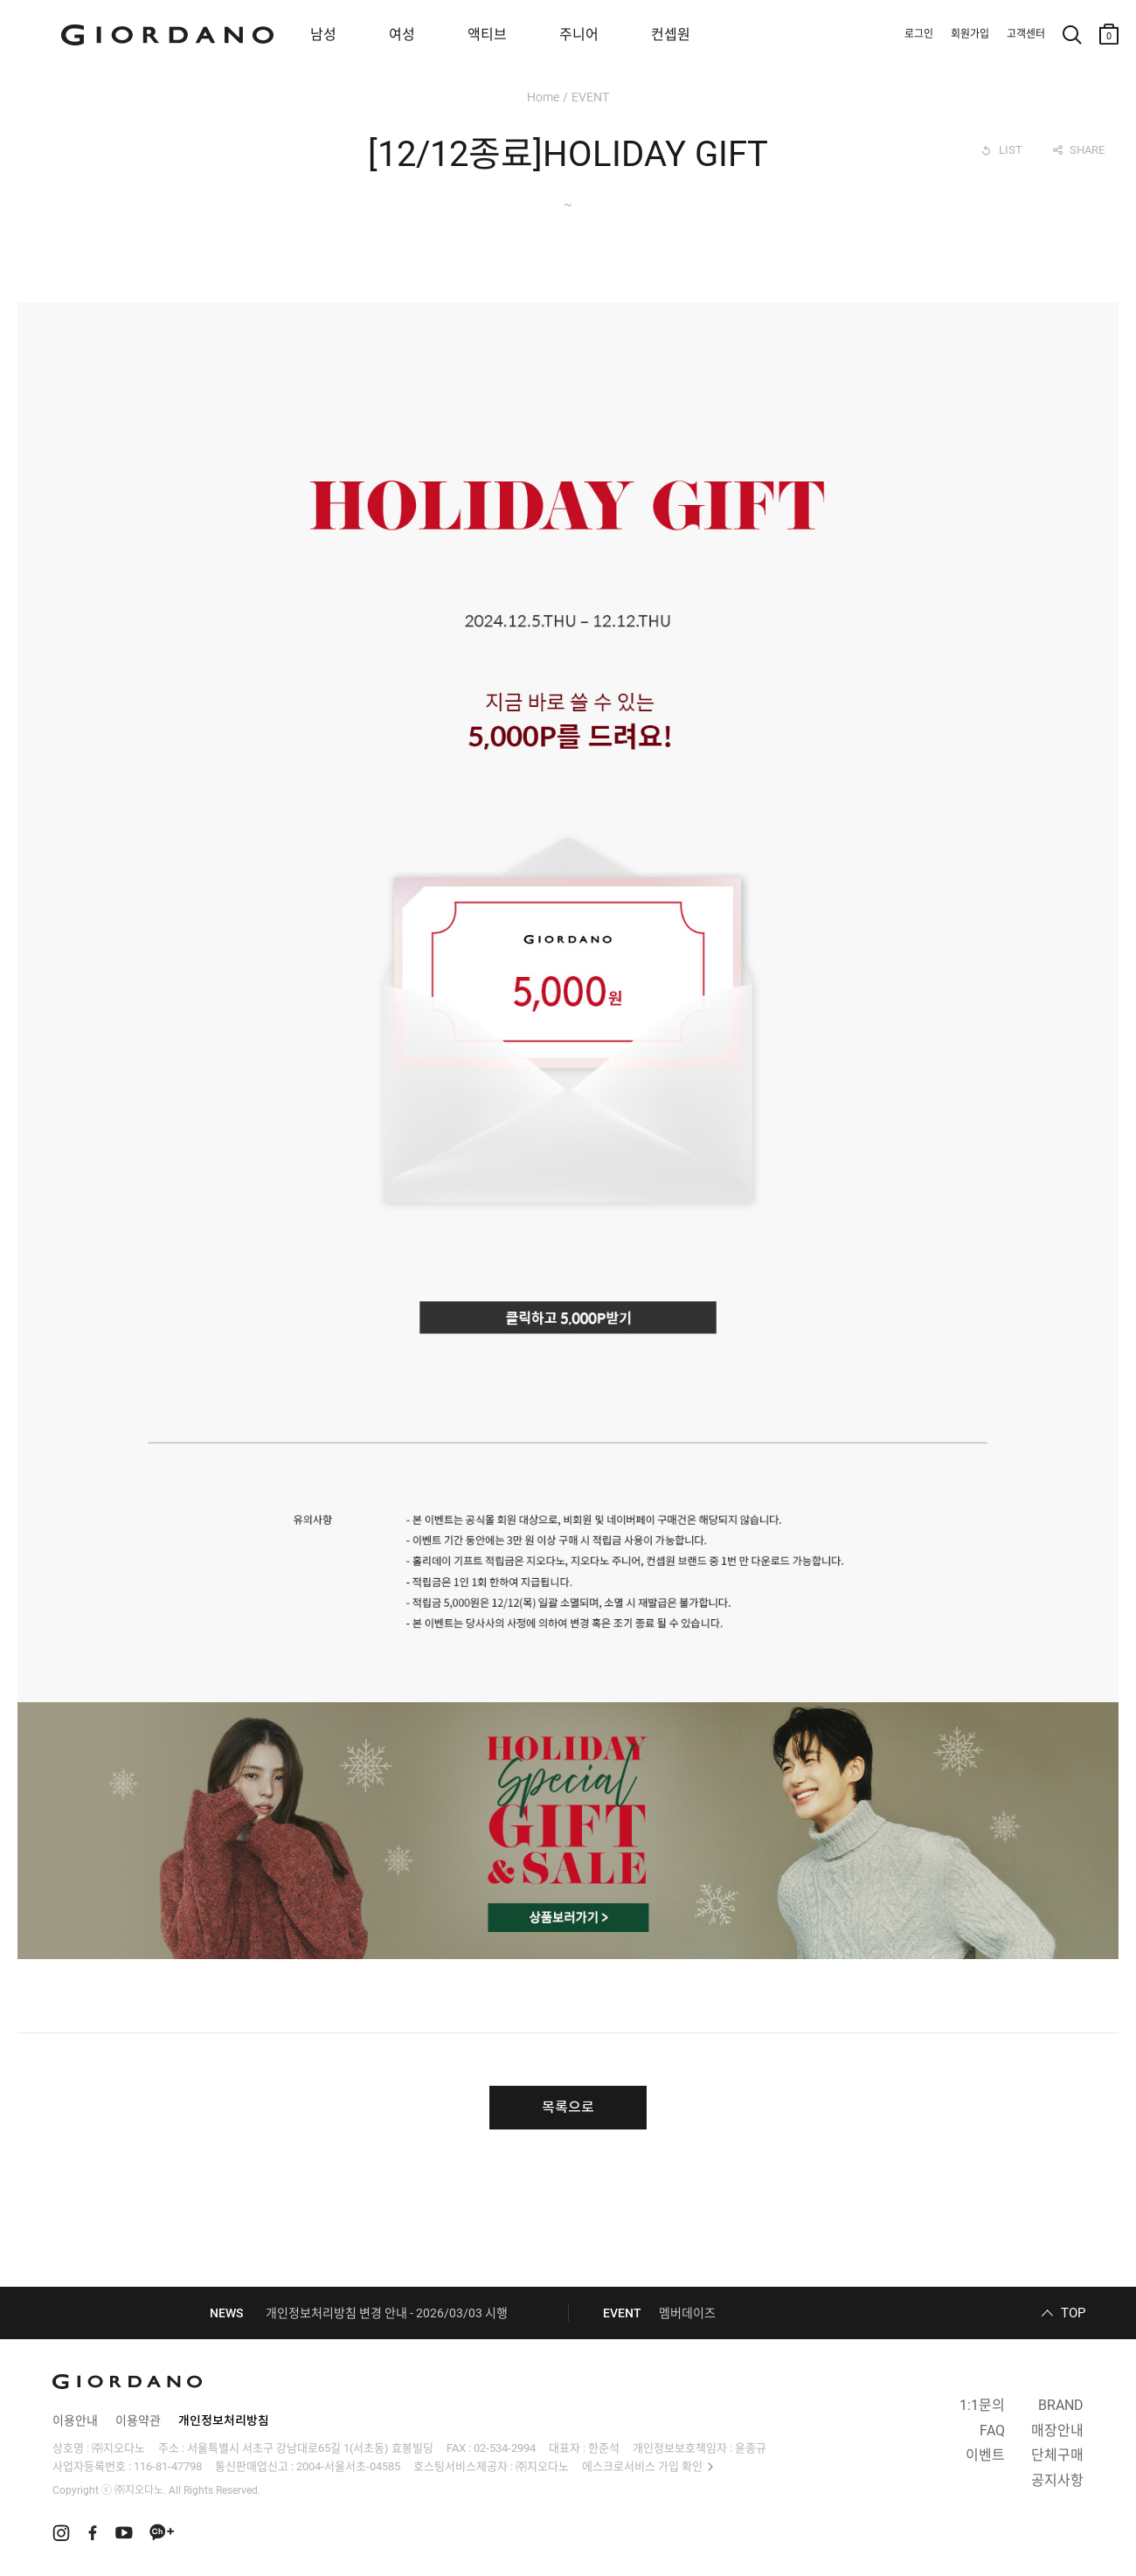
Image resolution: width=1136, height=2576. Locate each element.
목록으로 (568, 2107)
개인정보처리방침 (223, 2420)
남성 (323, 34)
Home (543, 97)
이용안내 (75, 2420)
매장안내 (1057, 2430)
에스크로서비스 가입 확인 (642, 2466)
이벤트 (985, 2455)
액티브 (487, 34)
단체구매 (1057, 2455)
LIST (1010, 149)
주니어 (579, 34)
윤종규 (750, 2448)
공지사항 (1057, 2480)
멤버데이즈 (687, 2313)
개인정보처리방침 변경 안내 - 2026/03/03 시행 (387, 2313)
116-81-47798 (168, 2466)
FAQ (992, 2430)
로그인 (918, 34)
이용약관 (138, 2420)
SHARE (1087, 149)
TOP (1073, 2313)
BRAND (1061, 2405)
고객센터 (1026, 34)
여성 (402, 34)
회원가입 (970, 34)
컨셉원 (670, 34)
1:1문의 (982, 2405)
